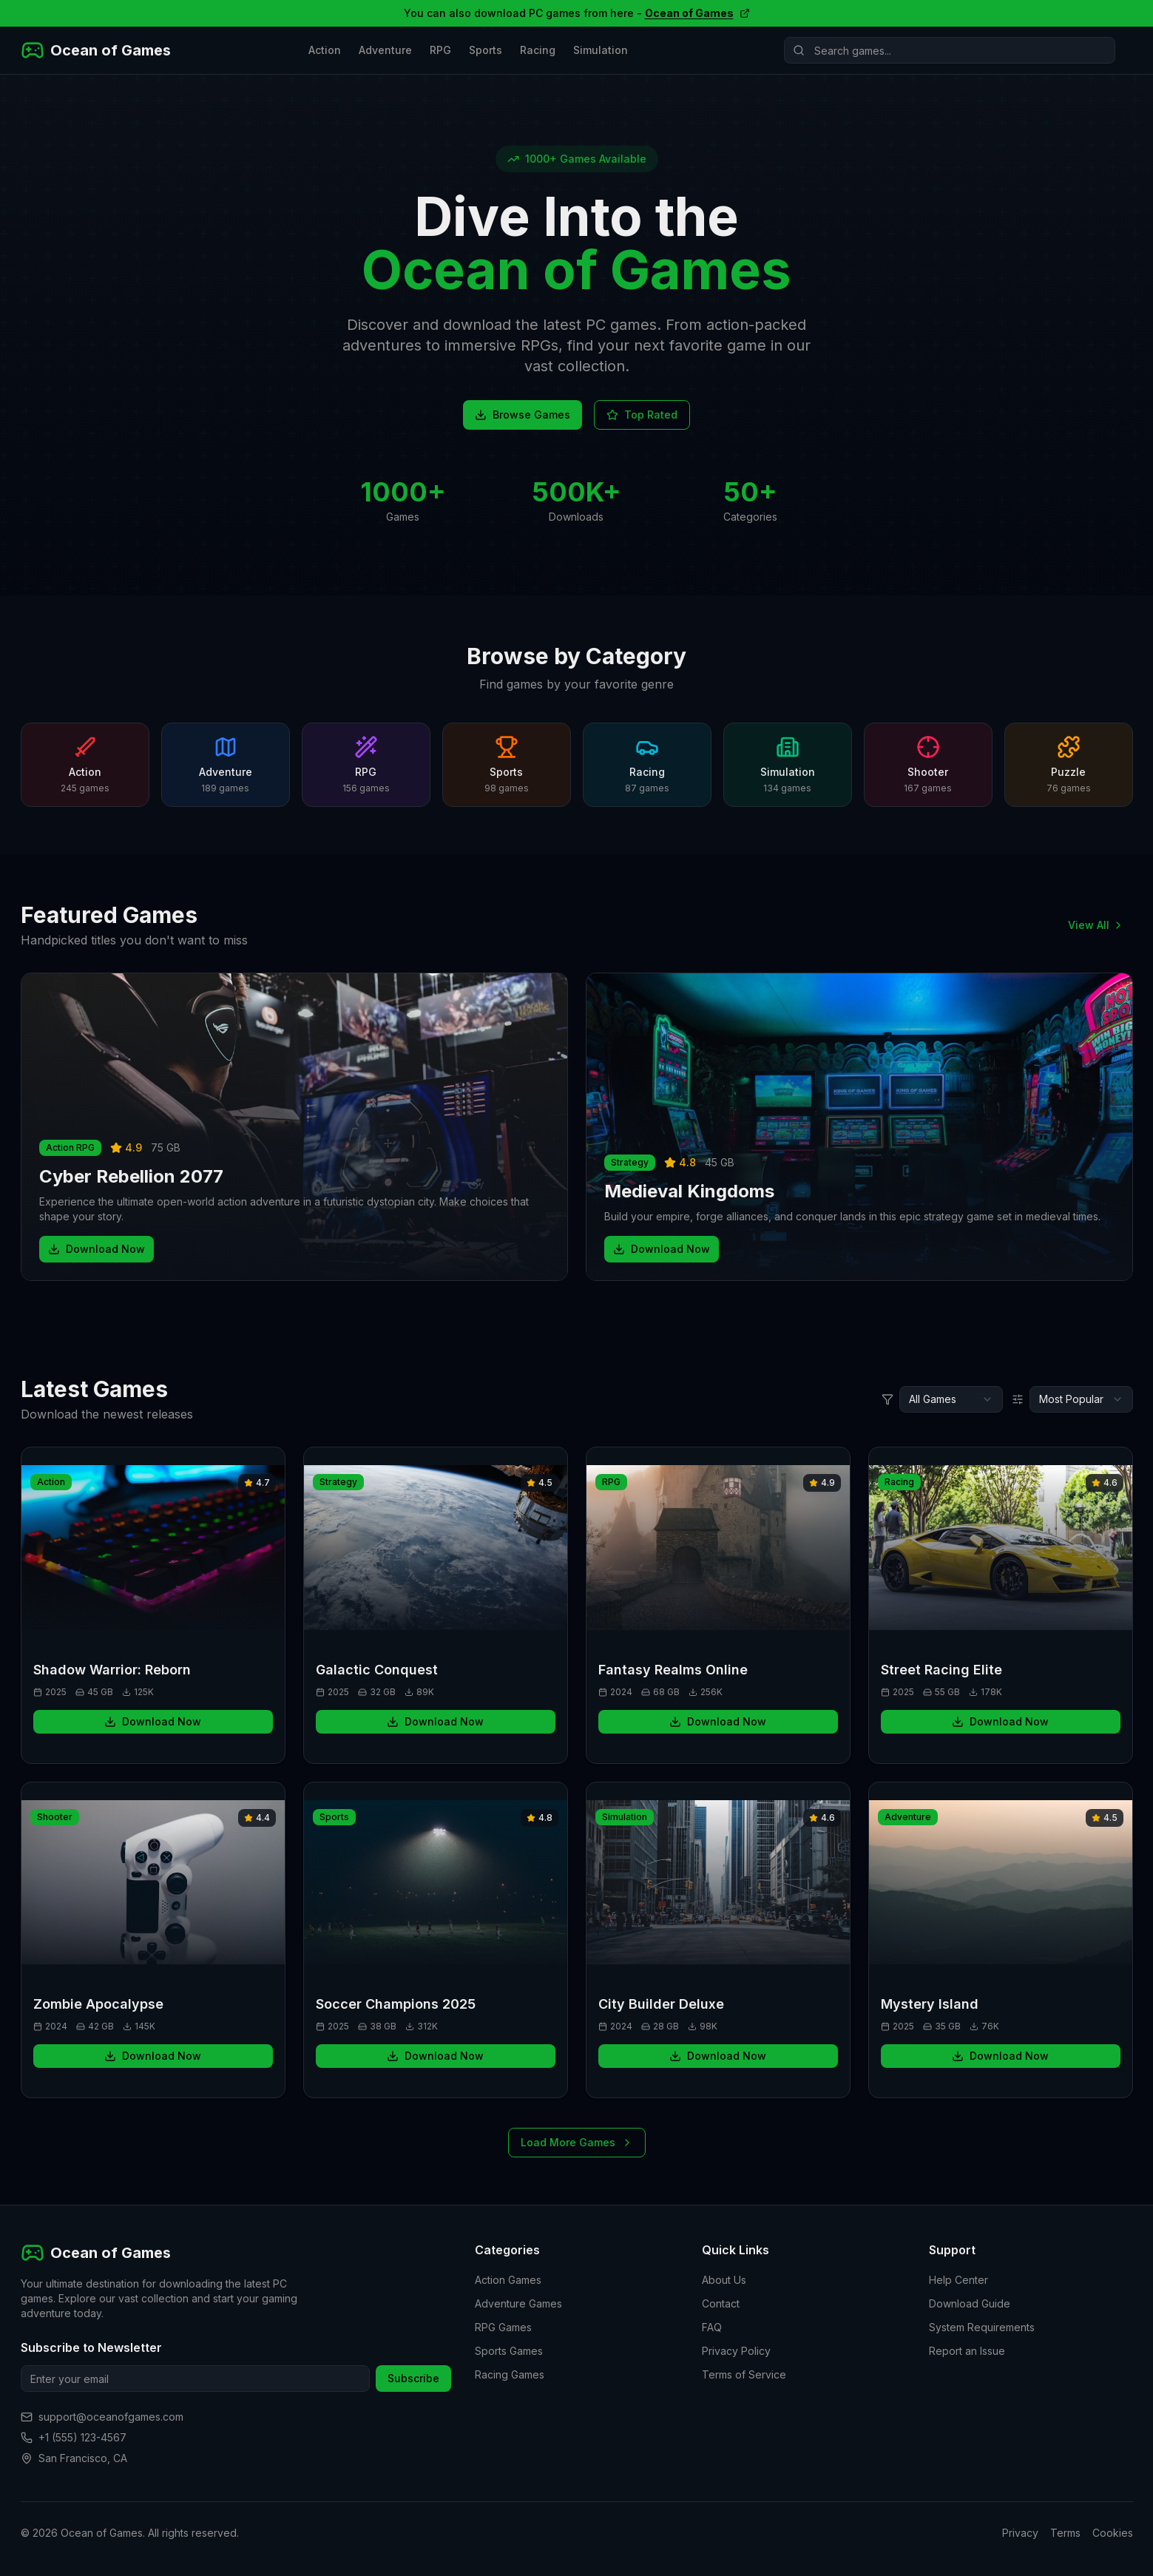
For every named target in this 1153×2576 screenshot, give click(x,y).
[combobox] (951, 1399)
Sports (485, 50)
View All (1096, 925)
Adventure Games (518, 2303)
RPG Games (503, 2327)
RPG (440, 50)
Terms (1065, 2532)
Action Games (508, 2280)
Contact (721, 2303)
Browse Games (522, 414)
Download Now (96, 1249)
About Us (724, 2280)
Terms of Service (744, 2374)
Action (324, 50)
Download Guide (969, 2303)
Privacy (1020, 2532)
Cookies (1112, 2532)
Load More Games (577, 2142)
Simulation (600, 50)
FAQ (712, 2327)
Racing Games (509, 2374)
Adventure (385, 50)
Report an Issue (967, 2351)
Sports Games (509, 2351)
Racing (537, 50)
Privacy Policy (736, 2351)
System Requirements (982, 2327)
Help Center (958, 2280)
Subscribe (413, 2378)
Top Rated (641, 414)
